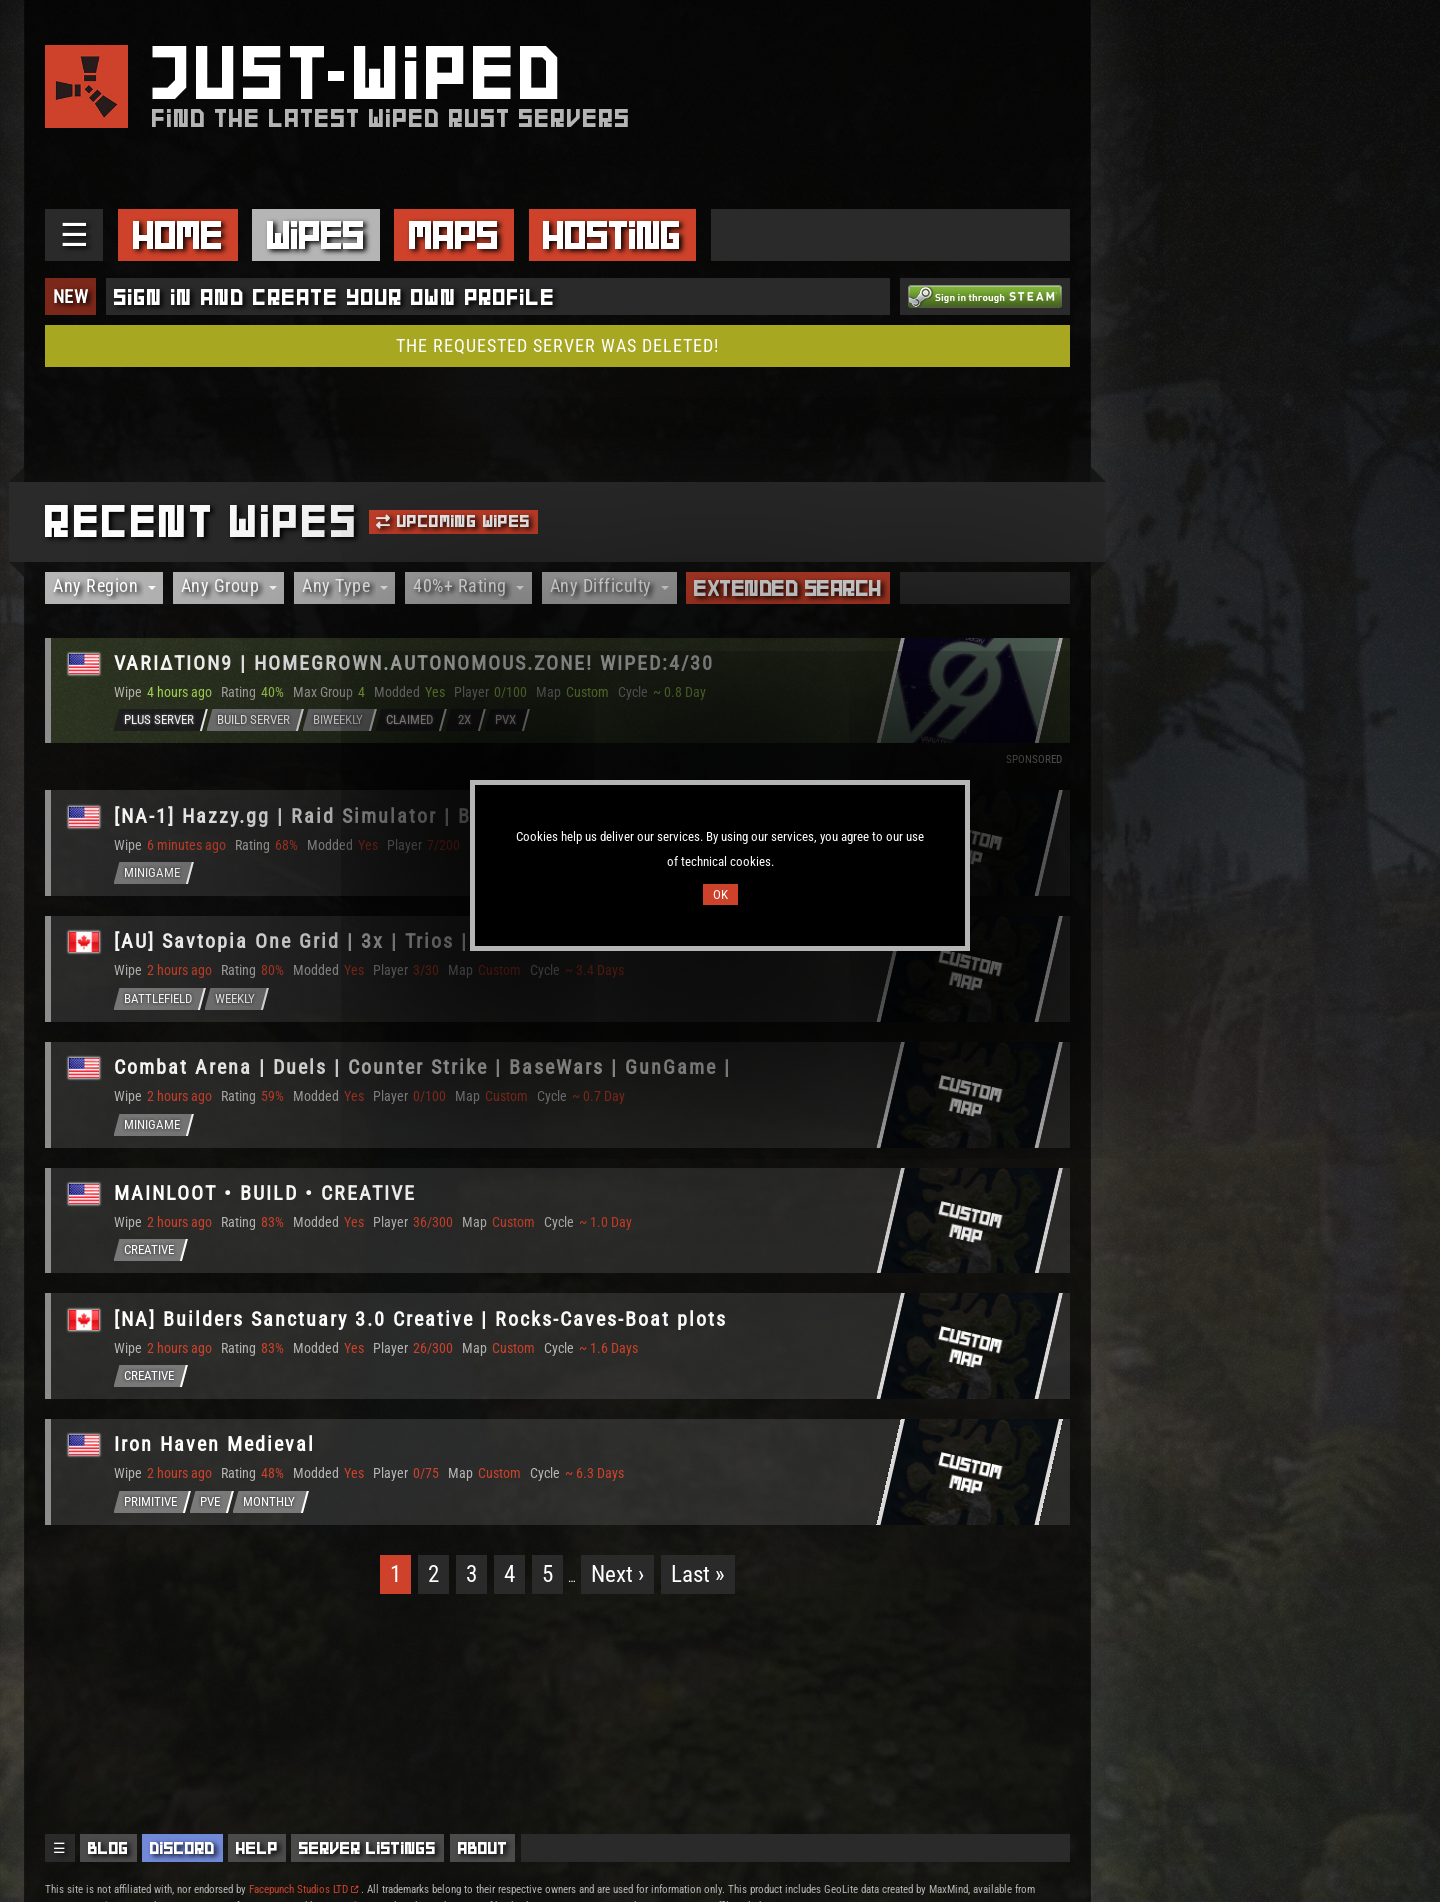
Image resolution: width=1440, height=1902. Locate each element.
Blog (108, 1848)
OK (720, 894)
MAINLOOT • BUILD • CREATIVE (268, 1197)
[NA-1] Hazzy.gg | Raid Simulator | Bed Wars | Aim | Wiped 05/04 (436, 817)
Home (178, 235)
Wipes (316, 235)
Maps (454, 235)
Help (257, 1848)
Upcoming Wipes (453, 521)
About (483, 1848)
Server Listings (367, 1848)
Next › (617, 1580)
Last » (698, 1580)
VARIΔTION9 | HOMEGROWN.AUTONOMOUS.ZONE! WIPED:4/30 (417, 664)
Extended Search (788, 588)
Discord (182, 1848)
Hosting (612, 235)
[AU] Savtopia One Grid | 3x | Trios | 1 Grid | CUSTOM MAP (404, 944)
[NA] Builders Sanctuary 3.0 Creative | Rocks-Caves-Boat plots (423, 1324)
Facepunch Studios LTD (303, 1889)
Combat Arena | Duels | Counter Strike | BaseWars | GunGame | (425, 1071)
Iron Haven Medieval (217, 1451)
